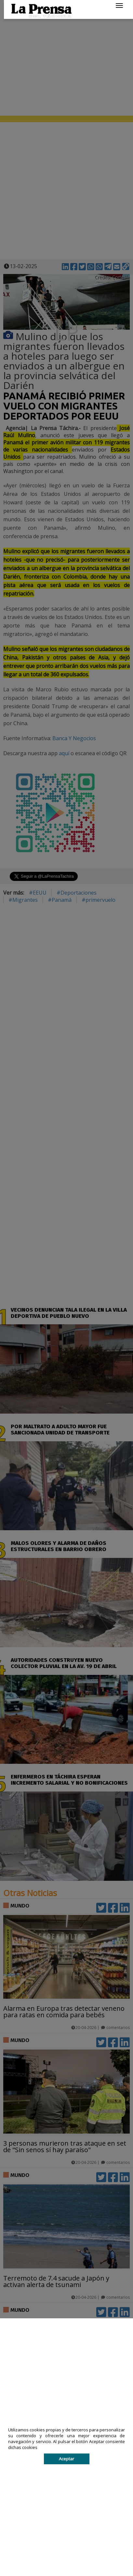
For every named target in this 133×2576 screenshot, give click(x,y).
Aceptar (66, 2459)
